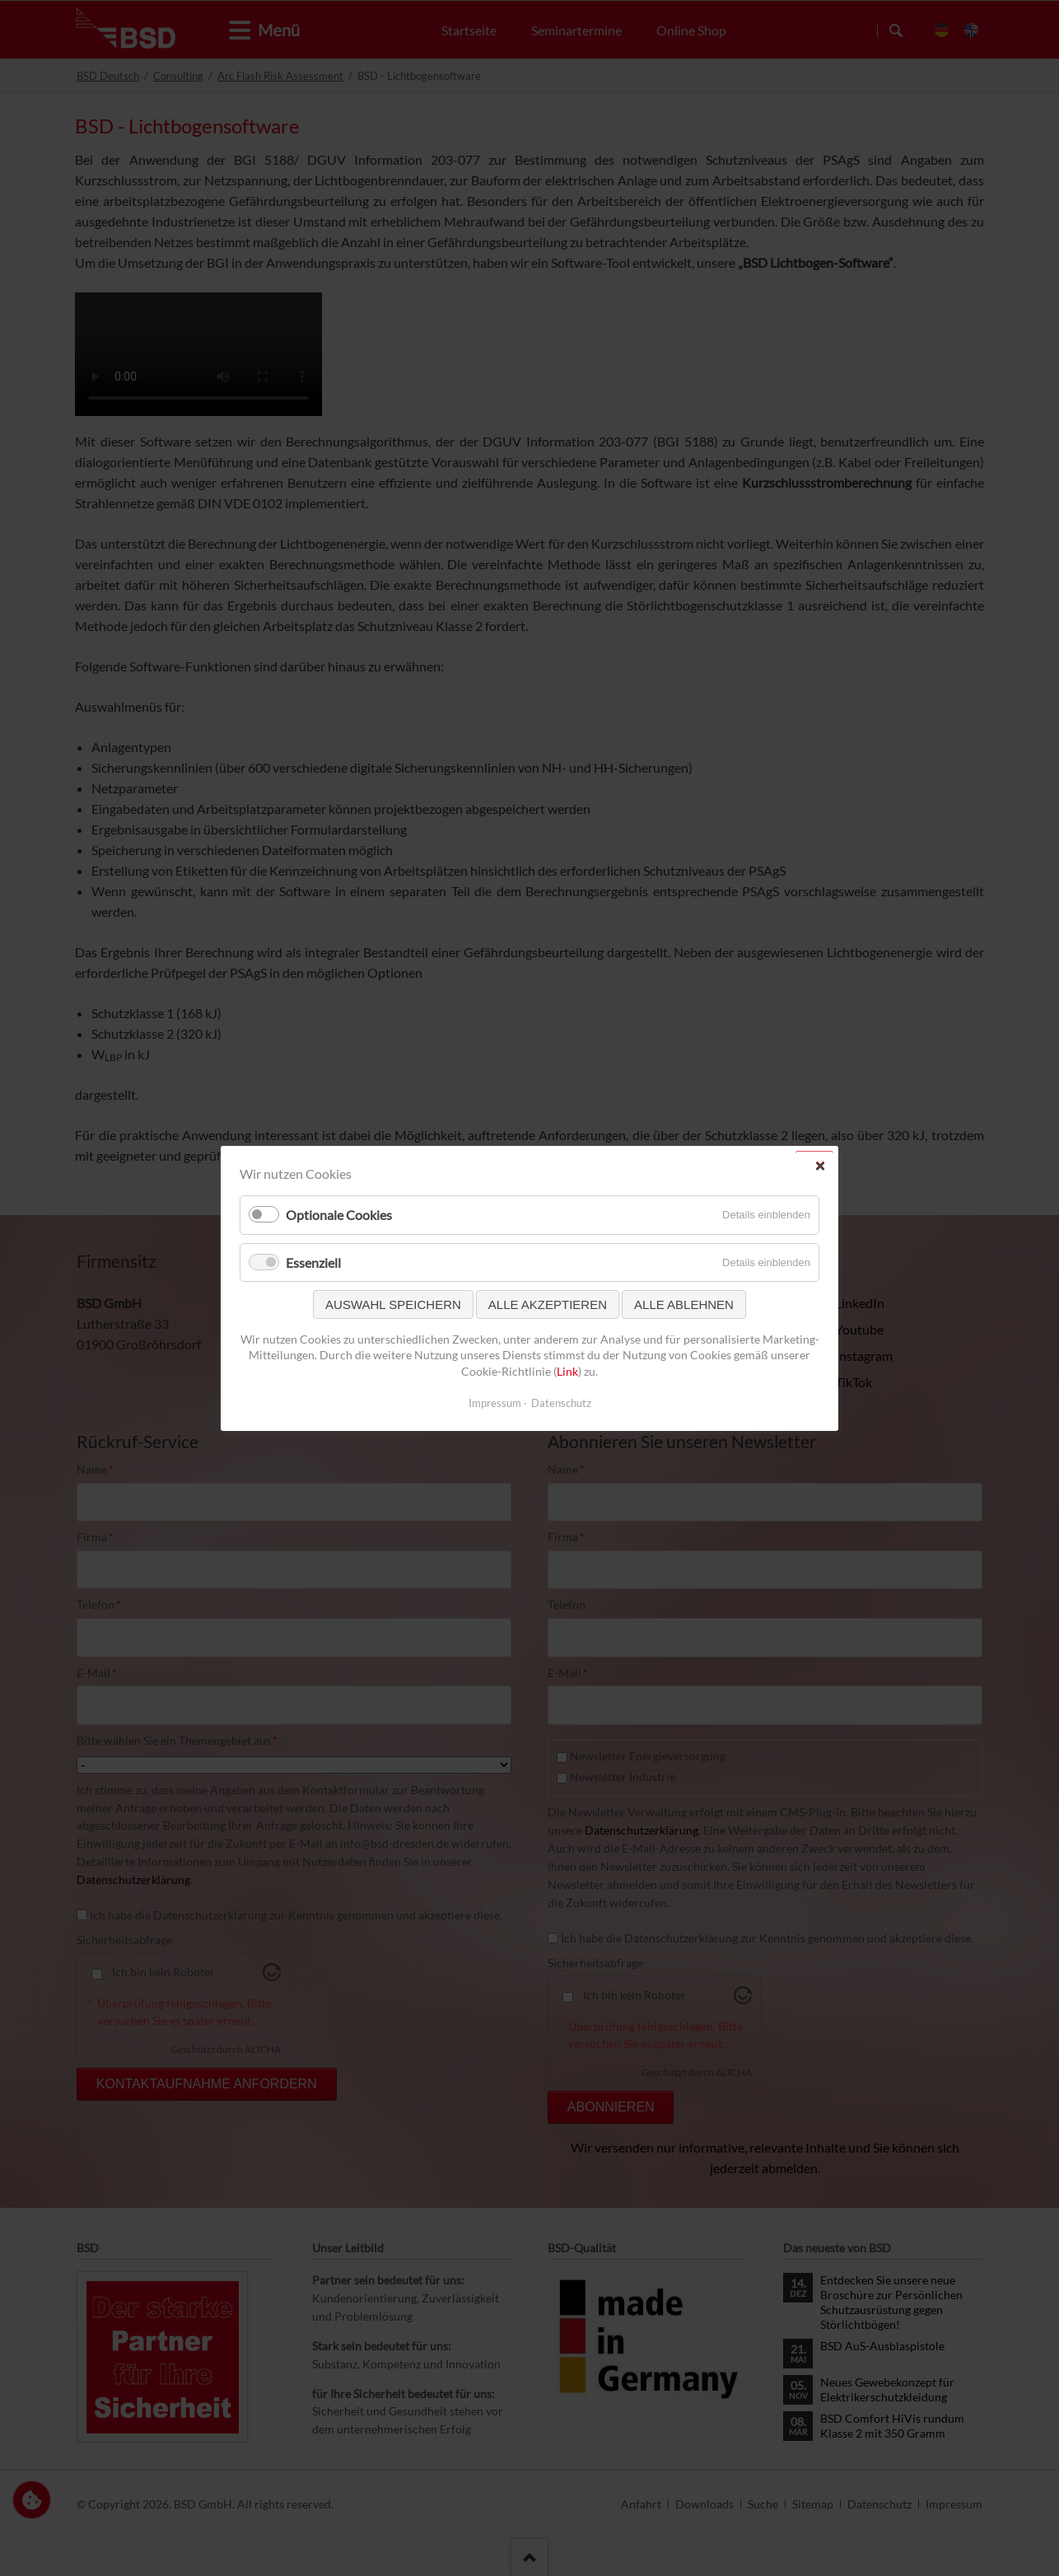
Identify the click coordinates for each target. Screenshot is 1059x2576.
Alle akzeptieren (547, 1304)
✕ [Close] (819, 1165)
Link (567, 1371)
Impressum (495, 1402)
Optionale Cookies (339, 1215)
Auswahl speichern (393, 1304)
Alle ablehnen (684, 1304)
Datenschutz (561, 1402)
